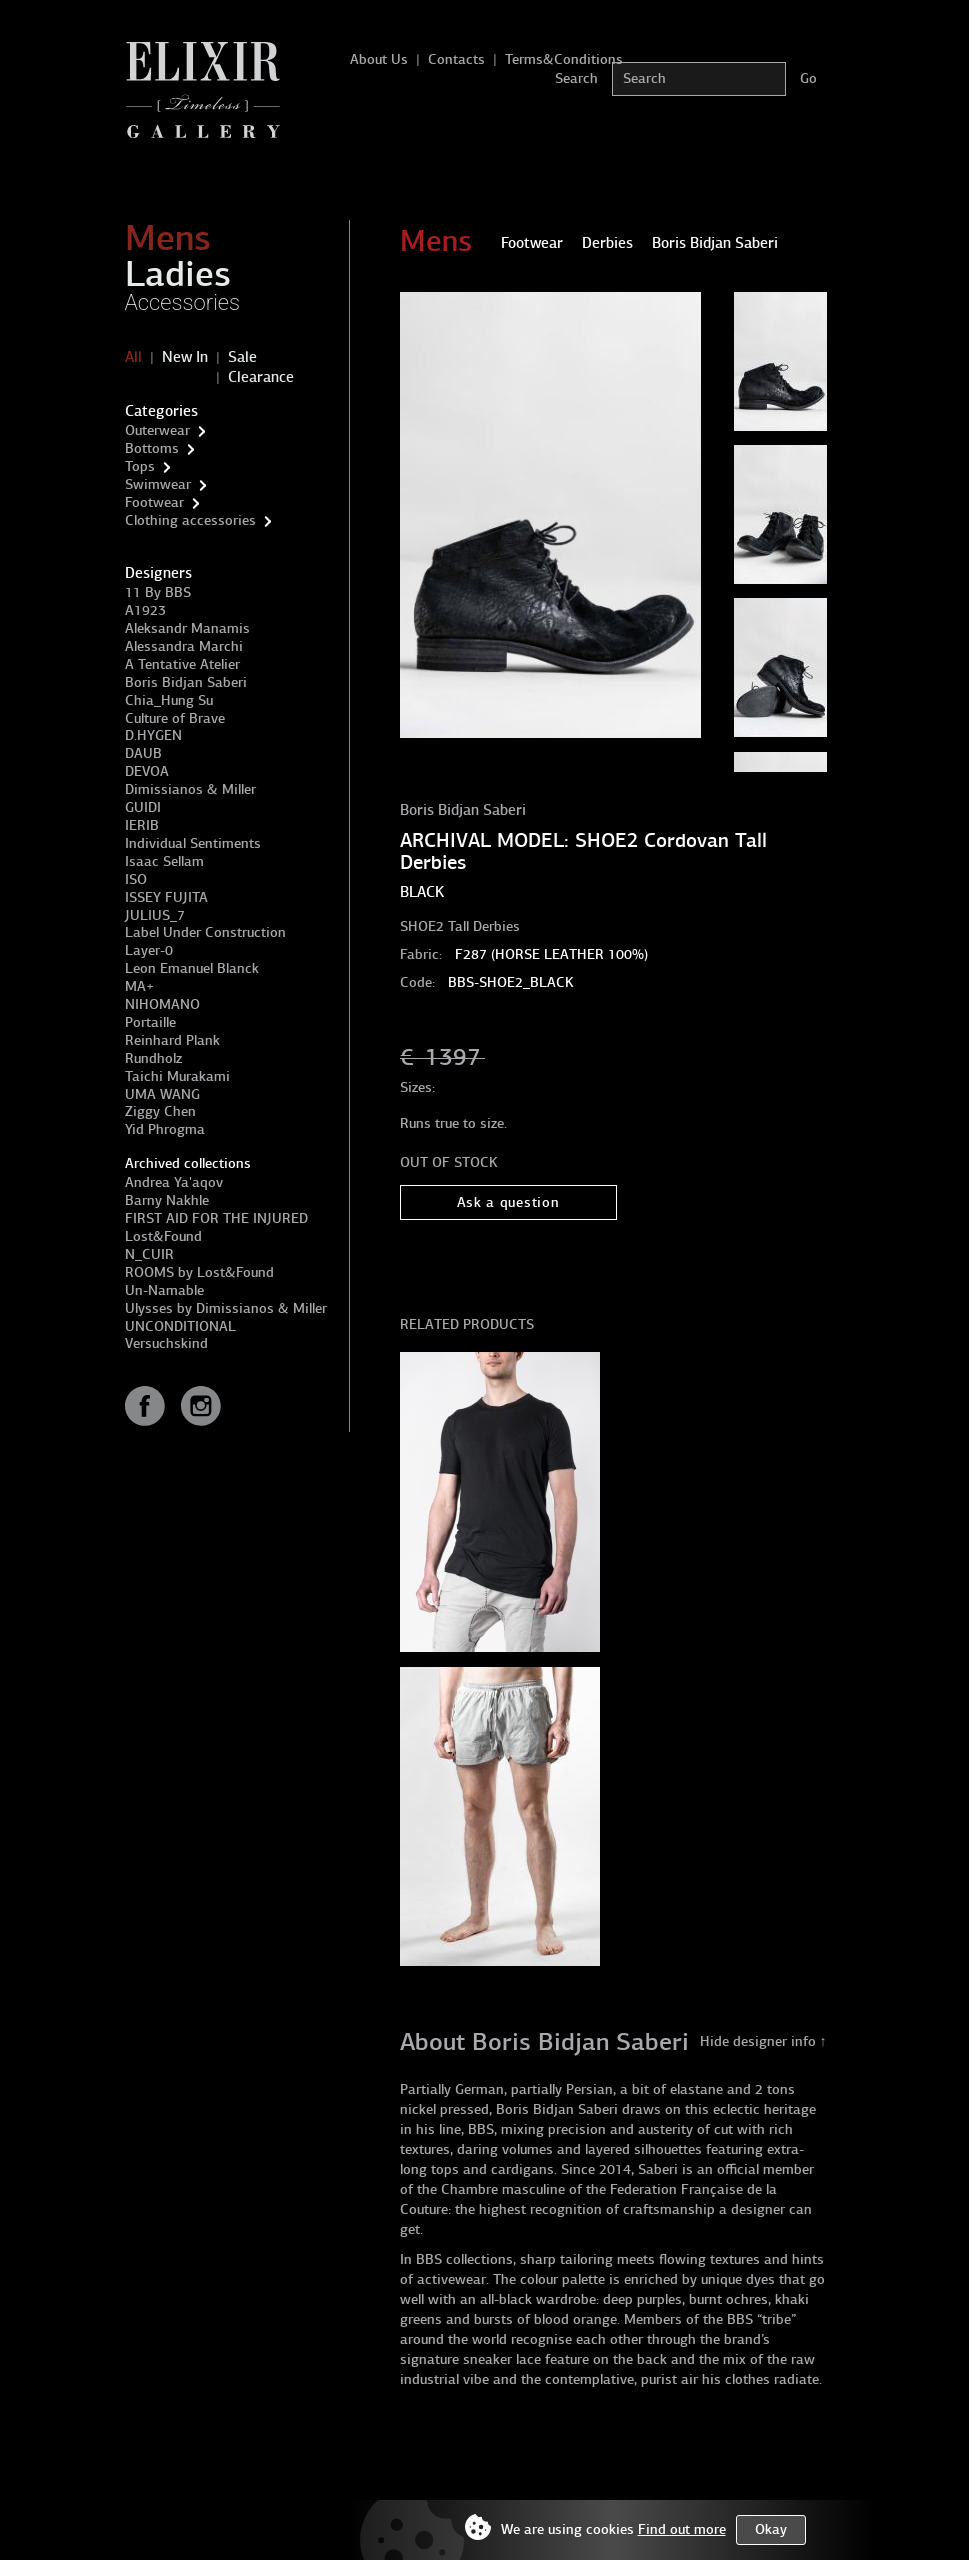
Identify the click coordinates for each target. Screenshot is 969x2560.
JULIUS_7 (155, 915)
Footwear (154, 502)
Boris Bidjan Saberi (186, 682)
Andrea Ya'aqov (174, 1182)
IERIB (142, 825)
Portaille (150, 1022)
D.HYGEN (153, 735)
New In (185, 357)
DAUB (143, 753)
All (133, 357)
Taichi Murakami (177, 1076)
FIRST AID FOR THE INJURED (216, 1218)
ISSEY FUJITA (166, 897)
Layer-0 (149, 950)
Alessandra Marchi (184, 646)
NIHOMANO (162, 1004)
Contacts (456, 59)
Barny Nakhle (167, 1200)
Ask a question (508, 1202)
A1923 (145, 610)
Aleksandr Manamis (187, 628)
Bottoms (152, 448)
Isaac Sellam (164, 861)
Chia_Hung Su (169, 700)
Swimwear (158, 484)
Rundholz (153, 1058)
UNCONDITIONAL (180, 1326)
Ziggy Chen (160, 1111)
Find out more (682, 2529)
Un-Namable (164, 1290)
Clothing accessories (190, 520)
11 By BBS (158, 592)
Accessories (183, 302)
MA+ (139, 986)
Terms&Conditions (564, 59)
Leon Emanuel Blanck (192, 968)
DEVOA (147, 771)
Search (576, 78)
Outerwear (157, 430)
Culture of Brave (175, 718)
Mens (168, 238)
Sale (242, 357)
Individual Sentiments (193, 843)
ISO (136, 879)
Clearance (261, 377)
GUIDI (143, 807)
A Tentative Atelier (182, 664)
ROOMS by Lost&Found (199, 1272)
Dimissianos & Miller (190, 789)
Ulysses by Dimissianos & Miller (226, 1308)
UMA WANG (162, 1094)
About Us (379, 59)
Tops (140, 466)
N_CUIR (149, 1254)
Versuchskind (166, 1343)
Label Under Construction (205, 932)
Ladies (178, 274)
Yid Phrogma (165, 1129)
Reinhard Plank (172, 1040)
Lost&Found (163, 1236)
